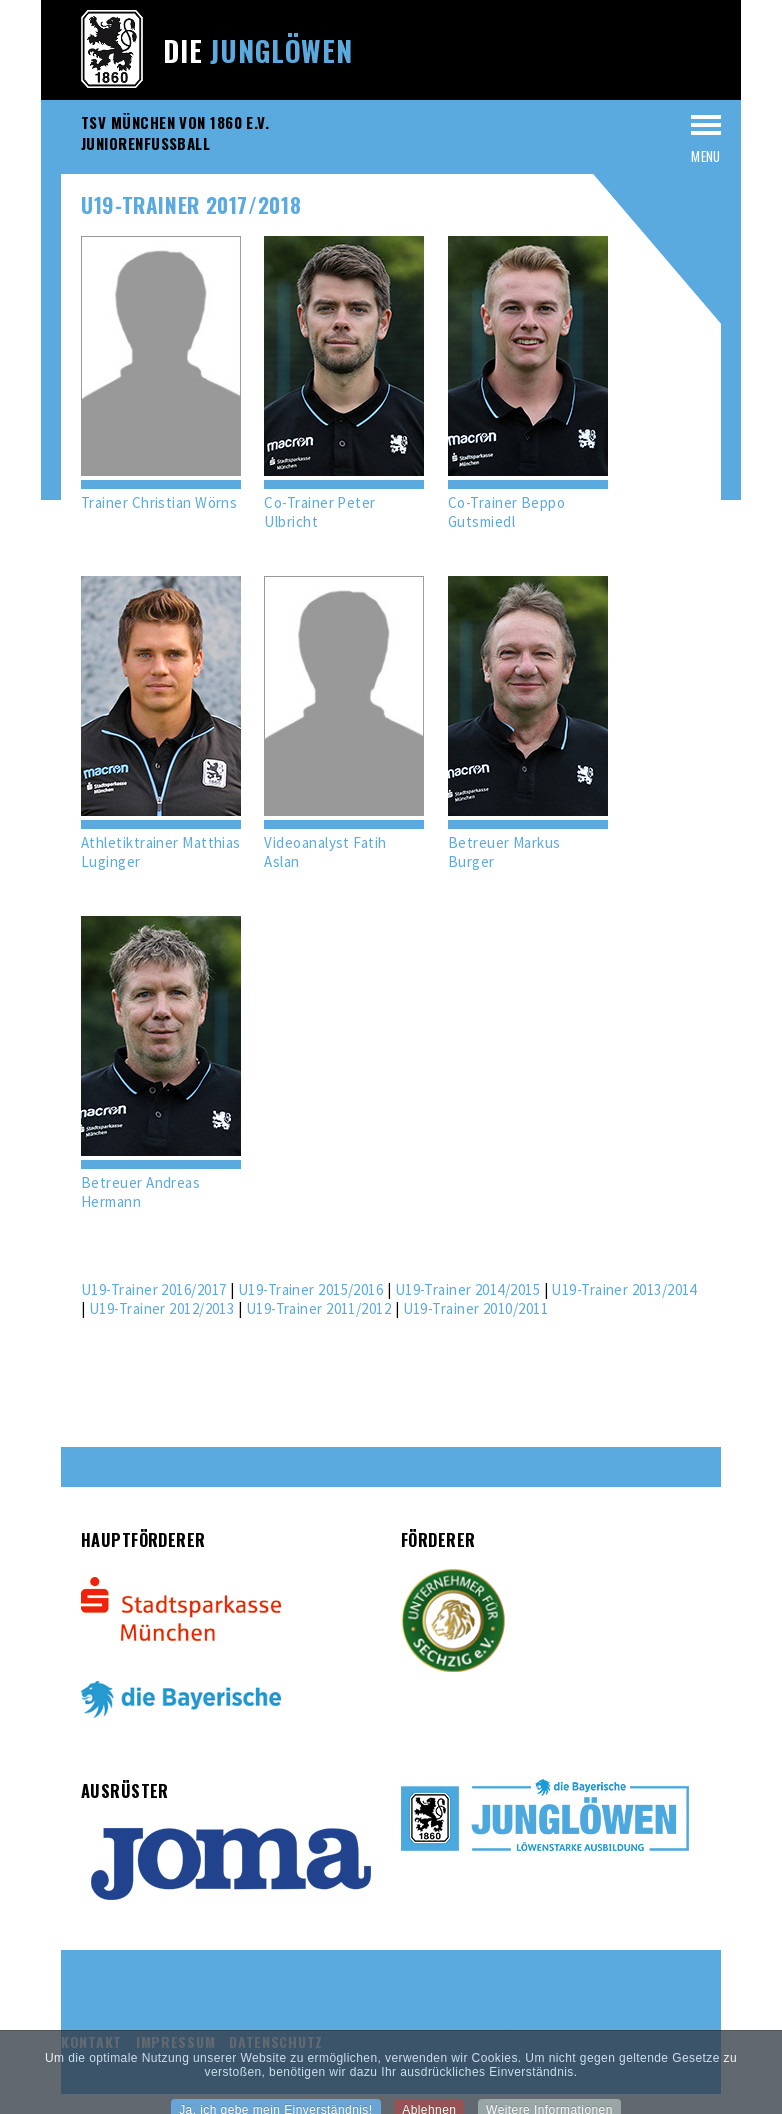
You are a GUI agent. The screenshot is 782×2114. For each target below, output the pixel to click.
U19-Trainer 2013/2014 (623, 1289)
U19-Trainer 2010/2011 (475, 1308)
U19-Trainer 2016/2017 (153, 1289)
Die (258, 50)
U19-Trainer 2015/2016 (310, 1289)
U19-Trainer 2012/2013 (161, 1308)
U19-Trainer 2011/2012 (318, 1308)
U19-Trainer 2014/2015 (467, 1289)
